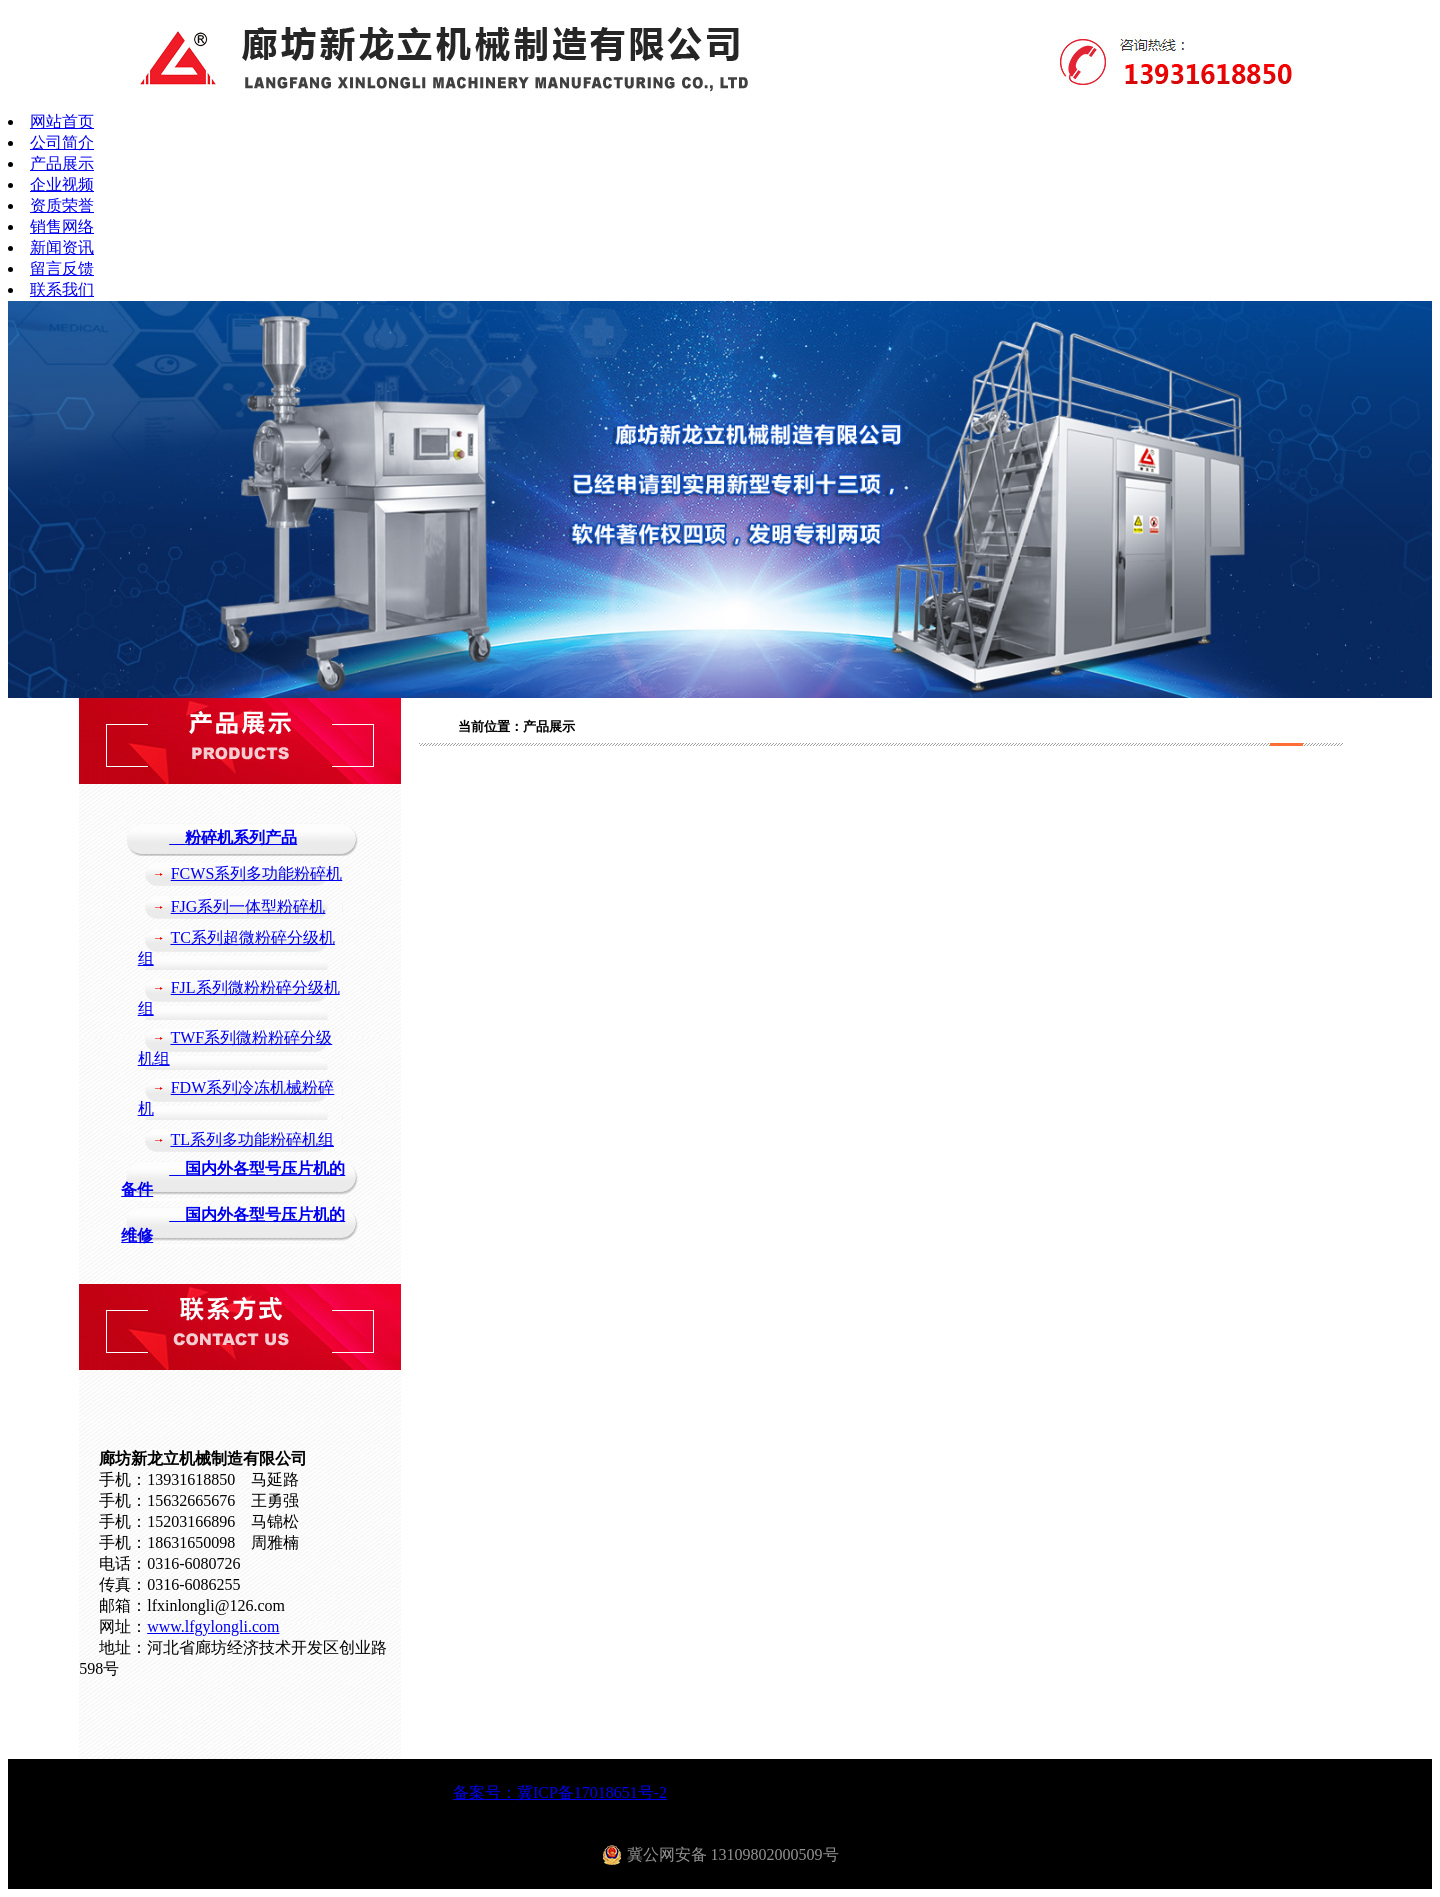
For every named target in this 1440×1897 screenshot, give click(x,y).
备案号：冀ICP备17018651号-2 (560, 1792)
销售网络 (62, 226)
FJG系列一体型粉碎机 (248, 906)
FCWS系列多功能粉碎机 (257, 873)
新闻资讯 (62, 247)
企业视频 (62, 184)
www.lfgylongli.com (213, 1626)
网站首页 (62, 121)
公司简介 (62, 142)
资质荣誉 (62, 205)
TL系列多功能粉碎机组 (252, 1139)
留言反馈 (62, 268)
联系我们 (62, 289)
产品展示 (62, 163)
